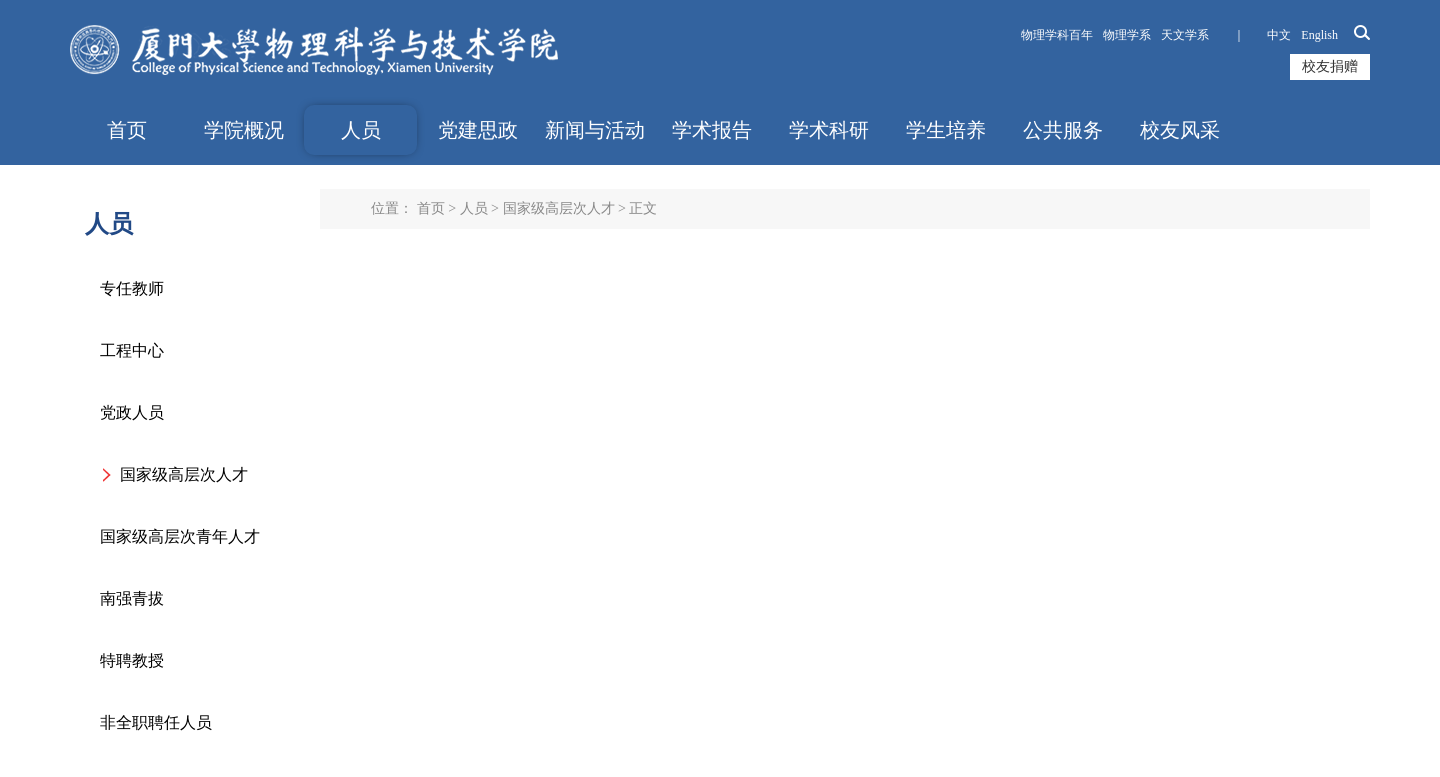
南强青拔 (132, 598)
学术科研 (829, 130)
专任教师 (132, 288)
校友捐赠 (1330, 66)
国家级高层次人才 (184, 474)
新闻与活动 (595, 130)
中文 (1279, 35)
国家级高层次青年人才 (180, 536)
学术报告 (712, 130)
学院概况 (244, 130)
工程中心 (132, 350)
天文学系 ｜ (1209, 35)
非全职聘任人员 (156, 722)
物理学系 (1127, 35)
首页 (127, 130)
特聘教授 (132, 660)
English (1319, 35)
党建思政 (478, 130)
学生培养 (946, 130)
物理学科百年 (1057, 35)
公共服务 (1063, 130)
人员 (361, 130)
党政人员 (132, 412)
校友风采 (1180, 130)
